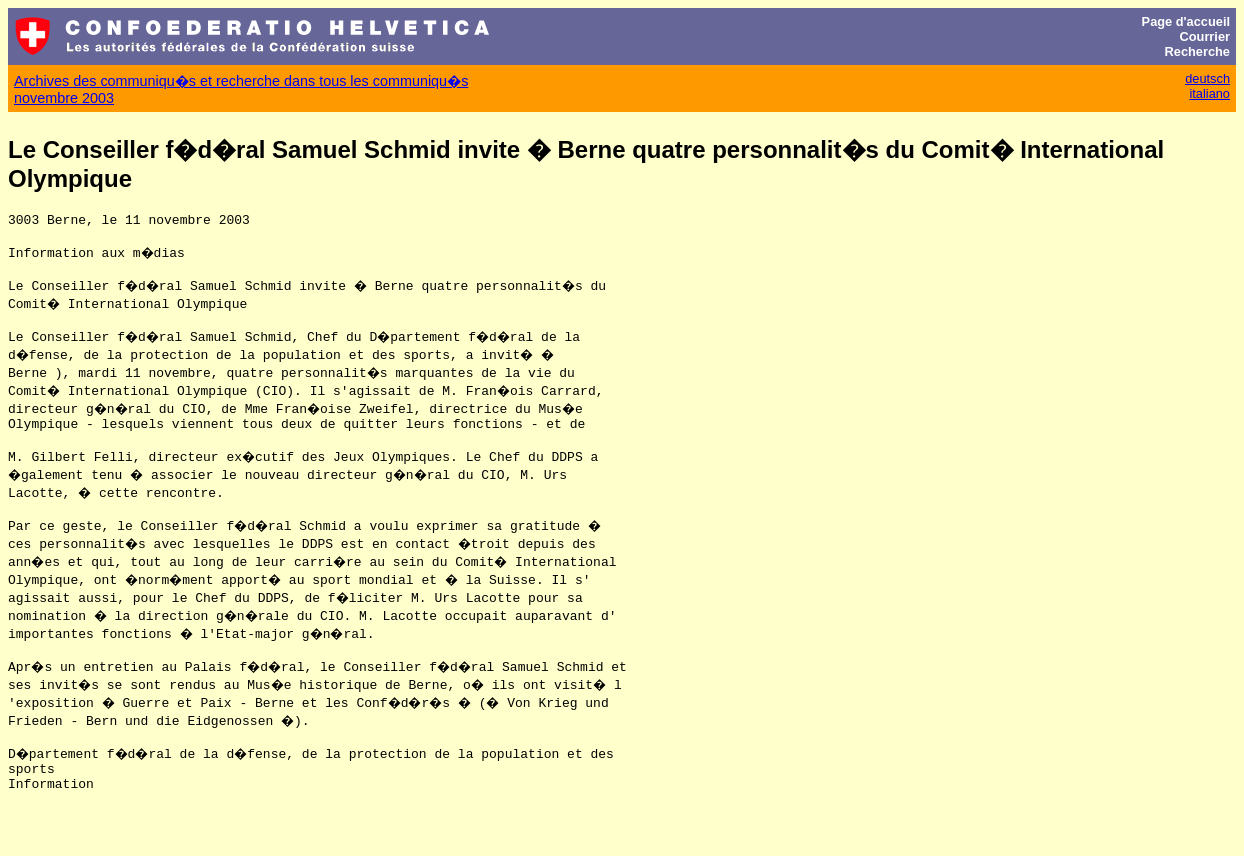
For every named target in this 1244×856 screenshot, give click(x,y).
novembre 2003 (64, 98)
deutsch (1207, 78)
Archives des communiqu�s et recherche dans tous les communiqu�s (241, 81)
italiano (1209, 93)
